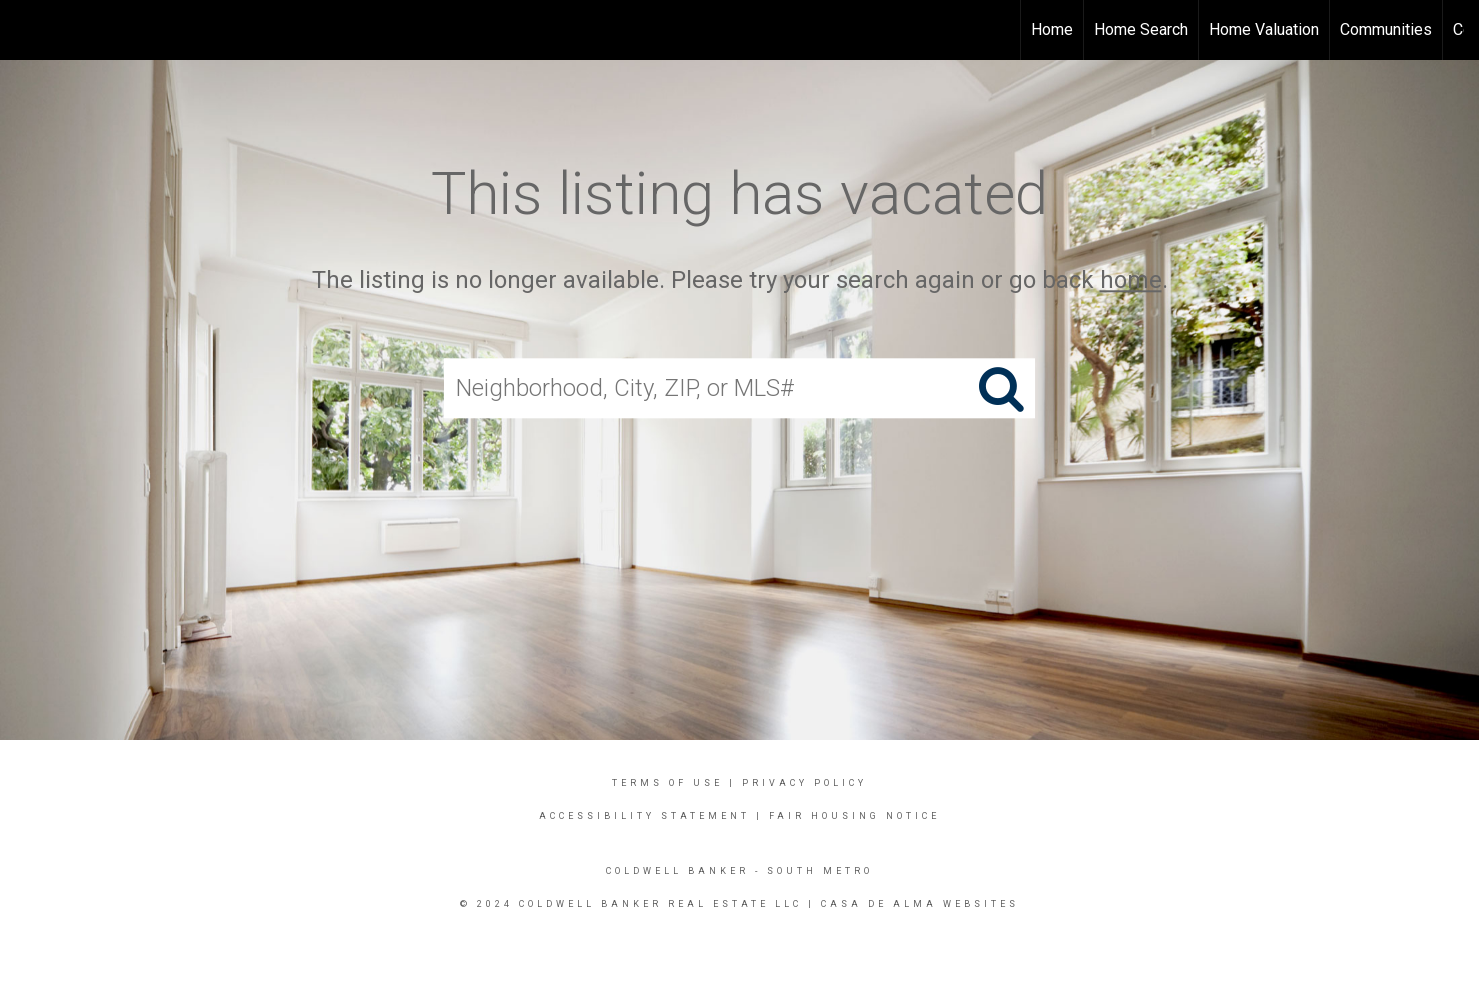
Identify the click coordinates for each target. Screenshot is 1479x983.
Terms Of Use (667, 783)
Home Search (1141, 29)
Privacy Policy (804, 783)
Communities (1386, 29)
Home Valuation (1264, 29)
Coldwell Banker (677, 871)
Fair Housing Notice (854, 816)
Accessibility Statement (644, 816)
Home (1052, 29)
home (1131, 280)
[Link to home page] (25, 30)
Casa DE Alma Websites (920, 904)
